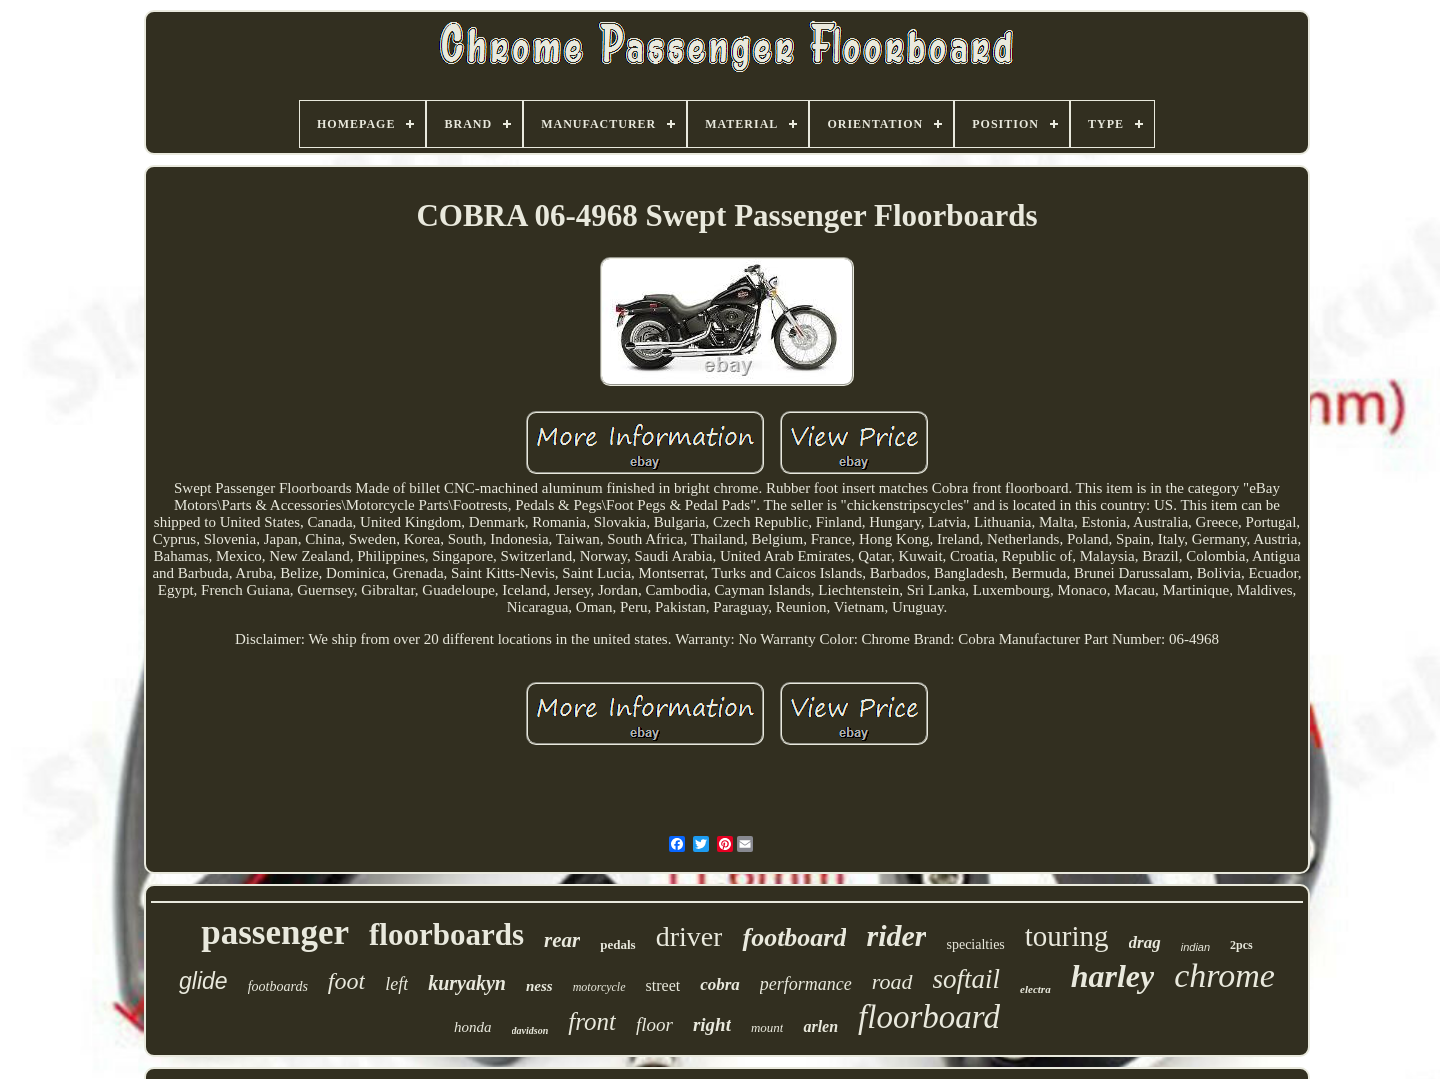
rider (896, 935)
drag (1145, 942)
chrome (1224, 975)
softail (967, 979)
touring (1067, 936)
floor (654, 1024)
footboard (794, 937)
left (396, 984)
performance (806, 984)
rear (562, 940)
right (712, 1024)
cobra (720, 984)
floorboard (929, 1017)
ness (539, 986)
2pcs (1241, 945)
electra (1035, 989)
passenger (275, 932)
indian (1195, 947)
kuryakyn (467, 983)
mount (767, 1027)
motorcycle (599, 987)
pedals (617, 944)
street (663, 985)
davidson (530, 1030)
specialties (975, 944)
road (892, 981)
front (592, 1021)
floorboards (446, 934)
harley (1113, 976)
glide (203, 981)
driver (689, 936)
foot (346, 981)
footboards (278, 986)
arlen (820, 1026)
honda (473, 1027)
